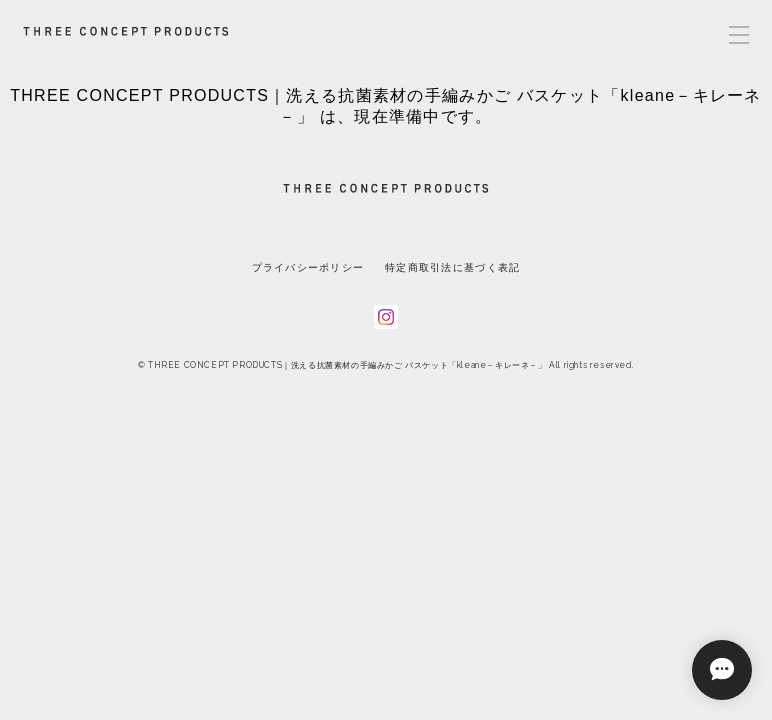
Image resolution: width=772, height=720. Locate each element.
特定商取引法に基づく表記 (452, 267)
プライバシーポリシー (308, 267)
